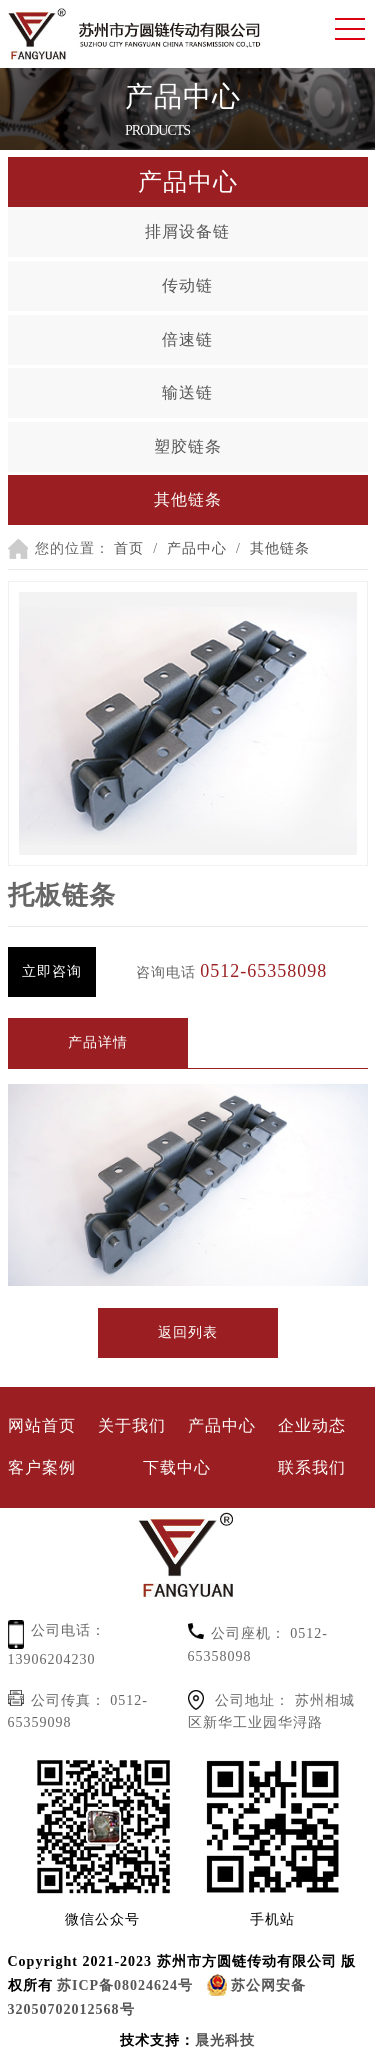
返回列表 (188, 1332)
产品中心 (197, 548)
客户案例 (42, 1467)
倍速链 (187, 339)
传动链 (187, 285)
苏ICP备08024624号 (125, 1985)
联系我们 (312, 1467)
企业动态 (312, 1425)
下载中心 (177, 1467)
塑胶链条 (188, 446)
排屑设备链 (187, 231)
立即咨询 (52, 971)
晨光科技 (225, 2040)
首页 (129, 548)
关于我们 (132, 1425)
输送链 (187, 392)
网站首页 (42, 1425)
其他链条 (188, 499)
